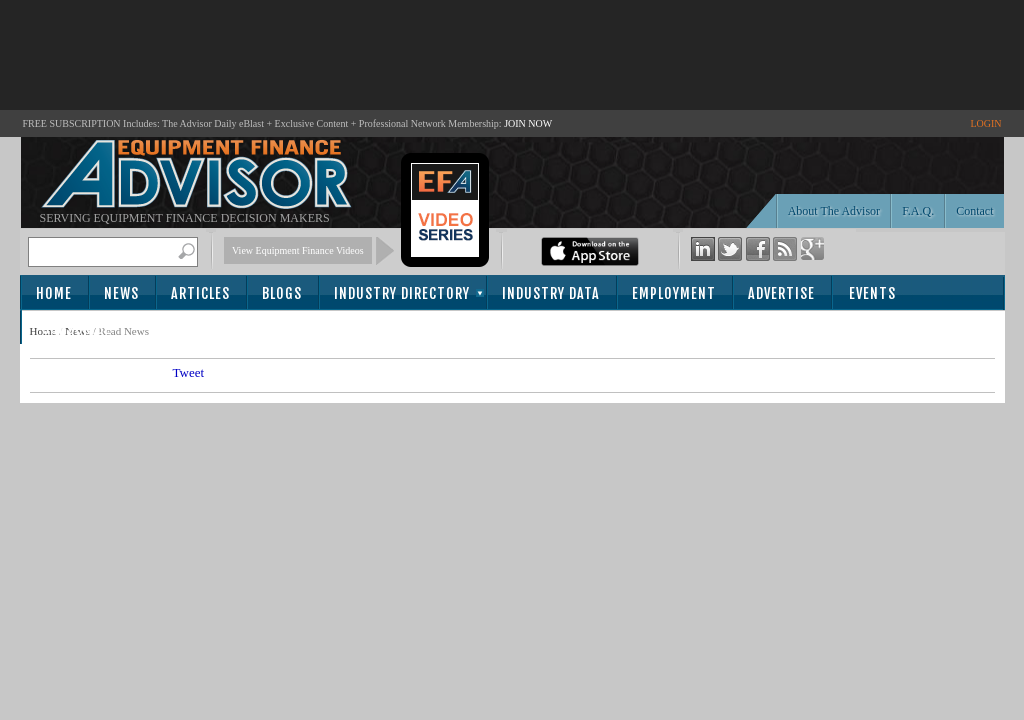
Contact (974, 211)
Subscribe (76, 328)
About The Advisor (834, 211)
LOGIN (985, 123)
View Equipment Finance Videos (298, 250)
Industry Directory (402, 293)
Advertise (781, 293)
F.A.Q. (918, 211)
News (121, 293)
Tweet (189, 372)
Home (54, 293)
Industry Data (551, 293)
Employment (674, 293)
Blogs (282, 293)
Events (872, 293)
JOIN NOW (528, 123)
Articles (200, 293)
